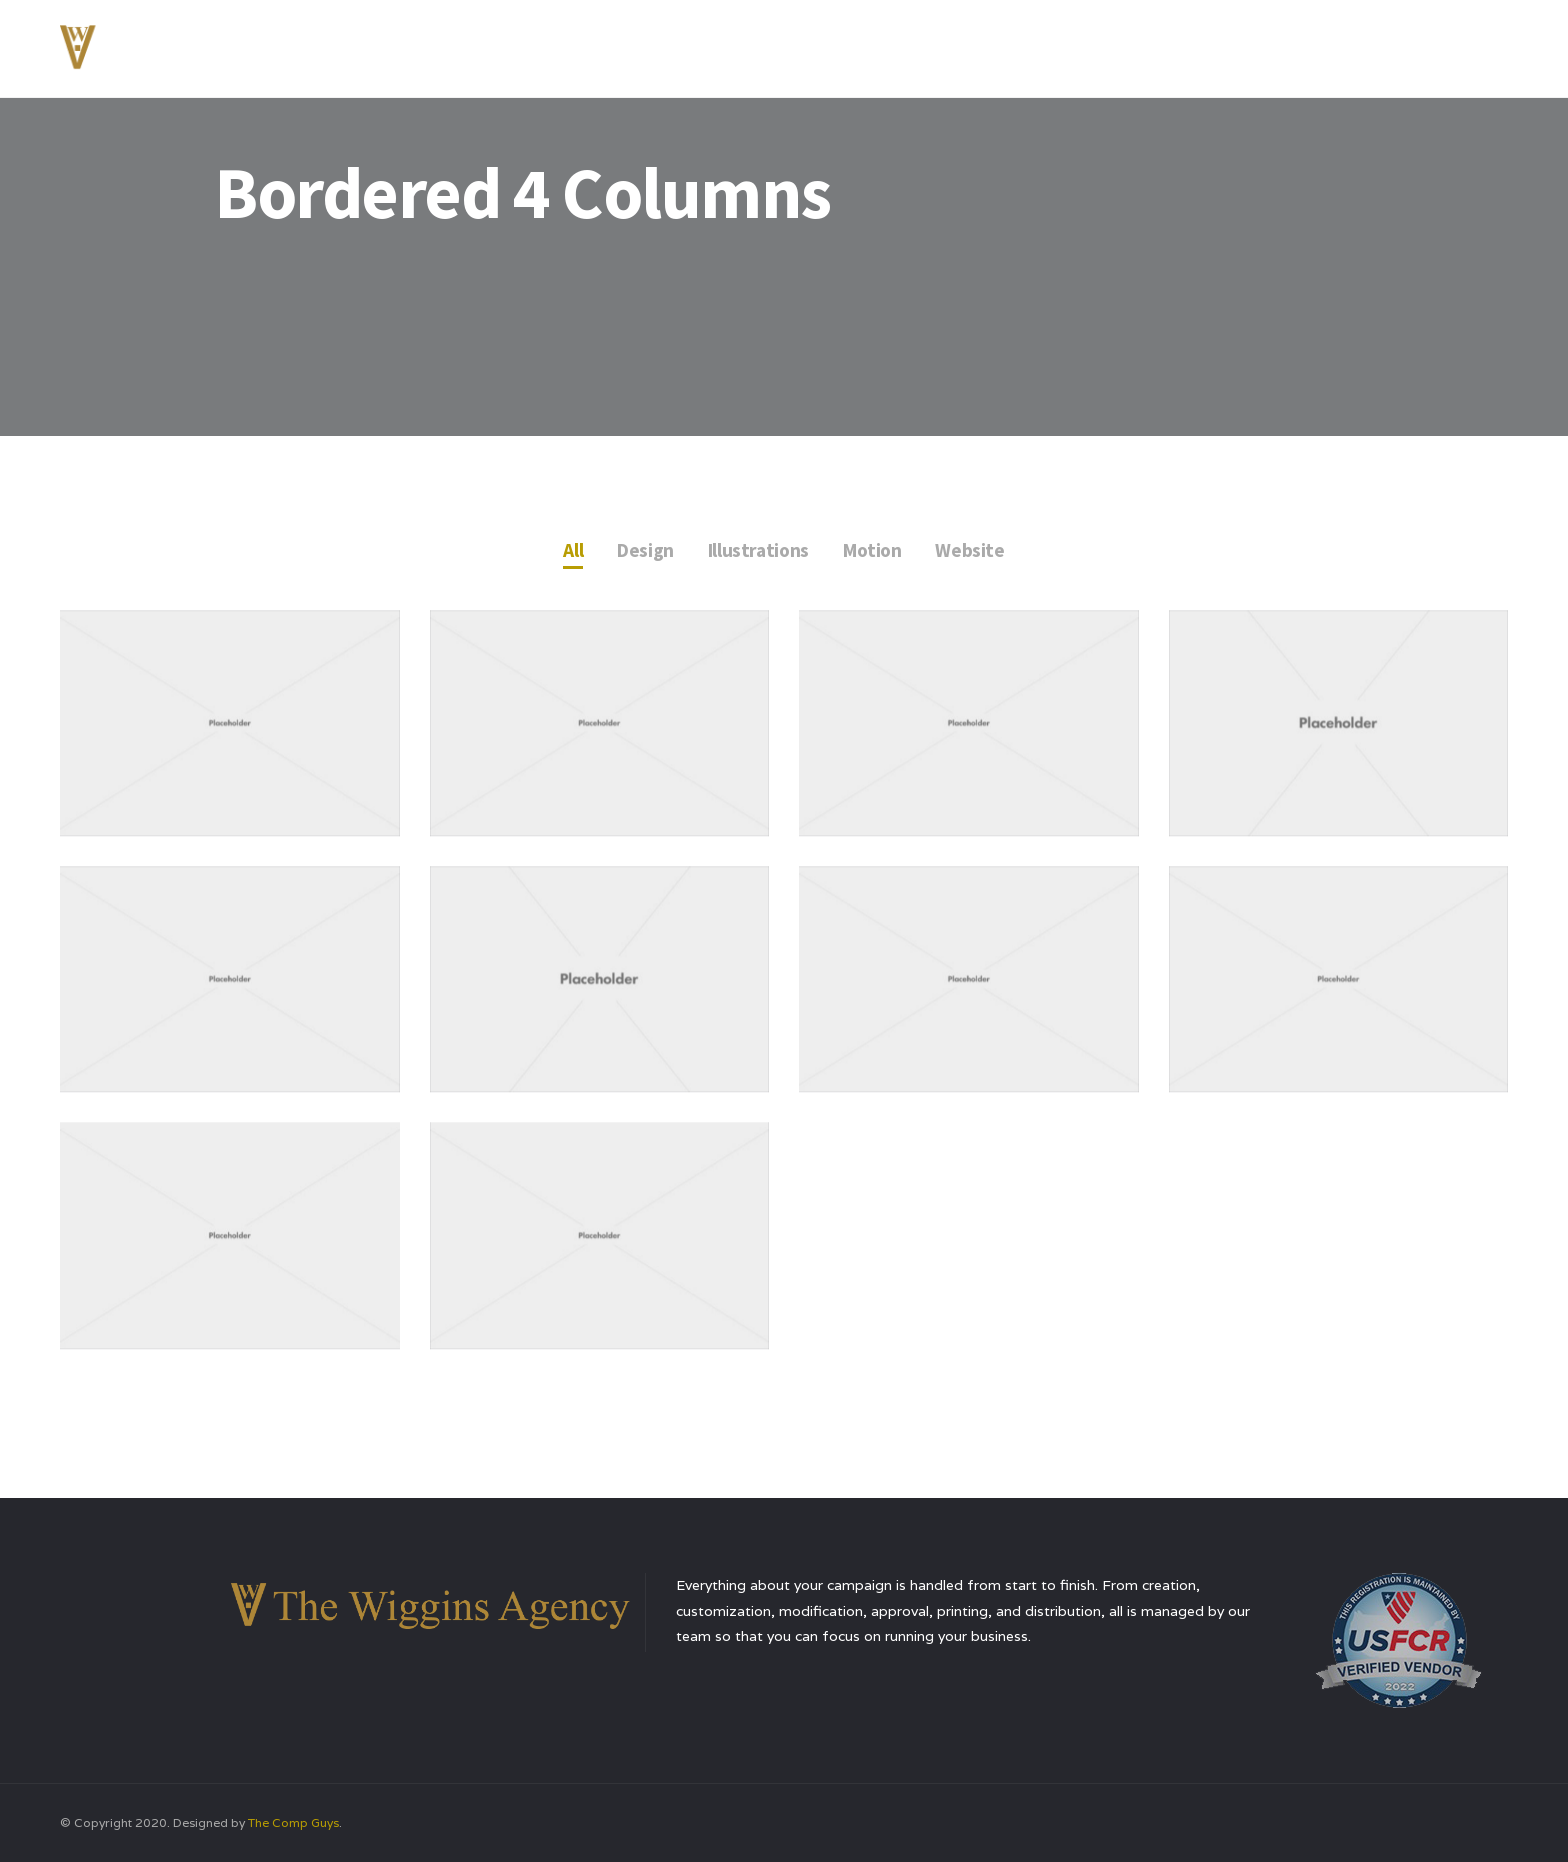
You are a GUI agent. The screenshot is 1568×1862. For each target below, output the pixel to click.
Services (1170, 44)
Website (974, 550)
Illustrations (757, 550)
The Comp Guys (293, 1822)
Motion (875, 550)
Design (642, 550)
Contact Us (1407, 44)
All (569, 550)
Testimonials (1283, 44)
